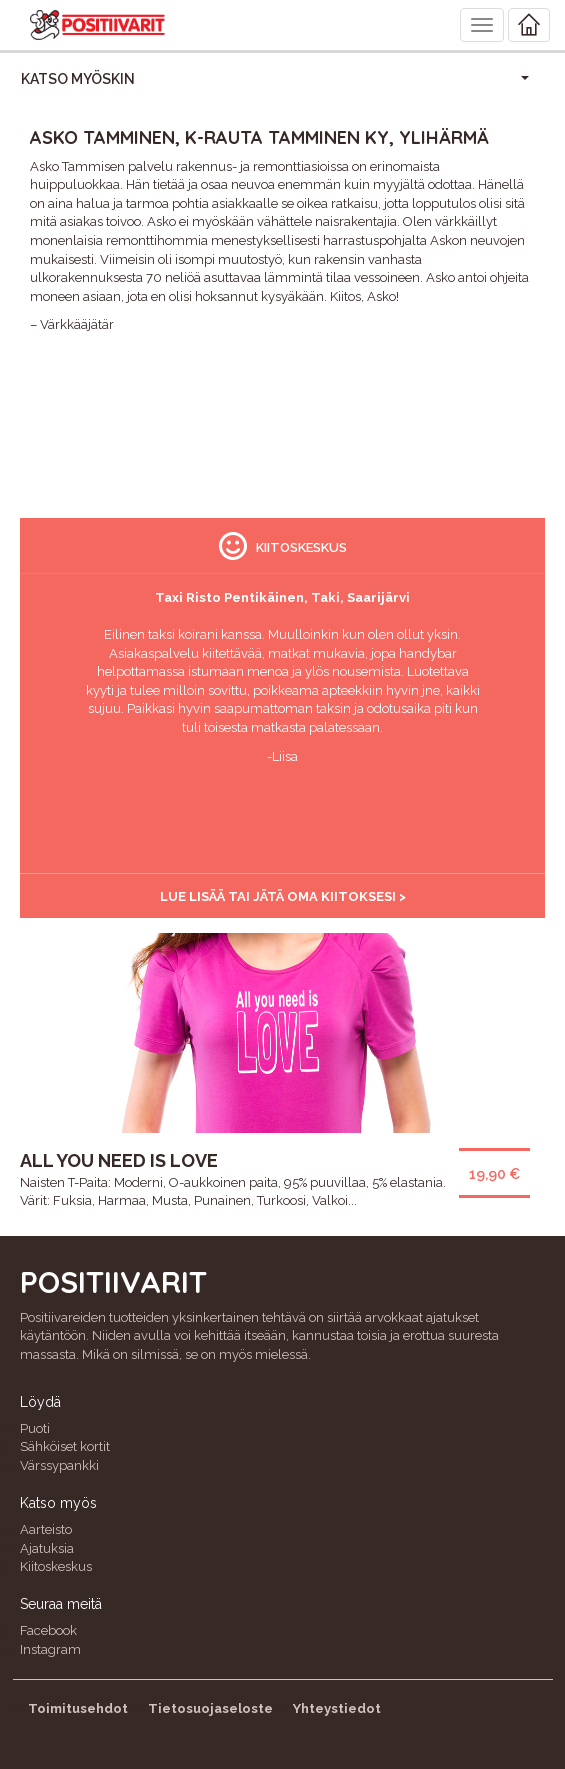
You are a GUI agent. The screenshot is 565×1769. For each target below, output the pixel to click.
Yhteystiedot (337, 1708)
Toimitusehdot (78, 1708)
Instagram (50, 1649)
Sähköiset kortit (65, 1446)
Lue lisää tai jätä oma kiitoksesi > (283, 896)
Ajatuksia (47, 1548)
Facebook (48, 1630)
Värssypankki (59, 1465)
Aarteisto (46, 1529)
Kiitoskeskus (56, 1566)
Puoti (35, 1428)
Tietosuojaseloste (210, 1708)
